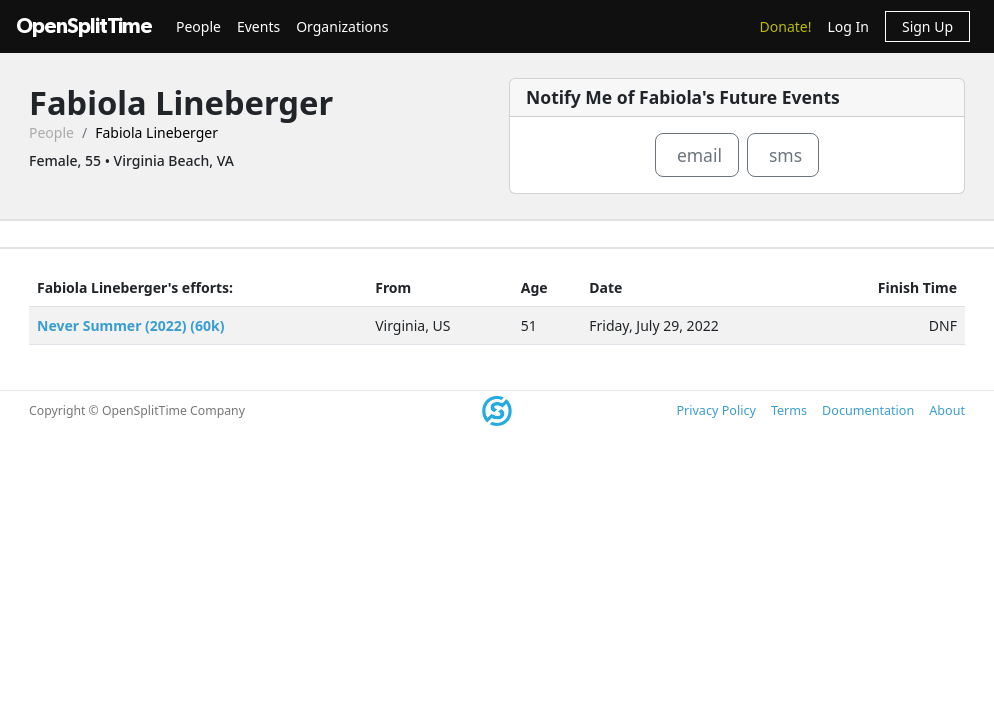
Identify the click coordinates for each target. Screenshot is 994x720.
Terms (789, 410)
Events (258, 26)
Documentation (868, 410)
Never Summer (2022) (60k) (130, 325)
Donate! (786, 26)
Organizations (342, 26)
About (947, 410)
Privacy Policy (715, 410)
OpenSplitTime (84, 26)
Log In (847, 26)
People (198, 26)
